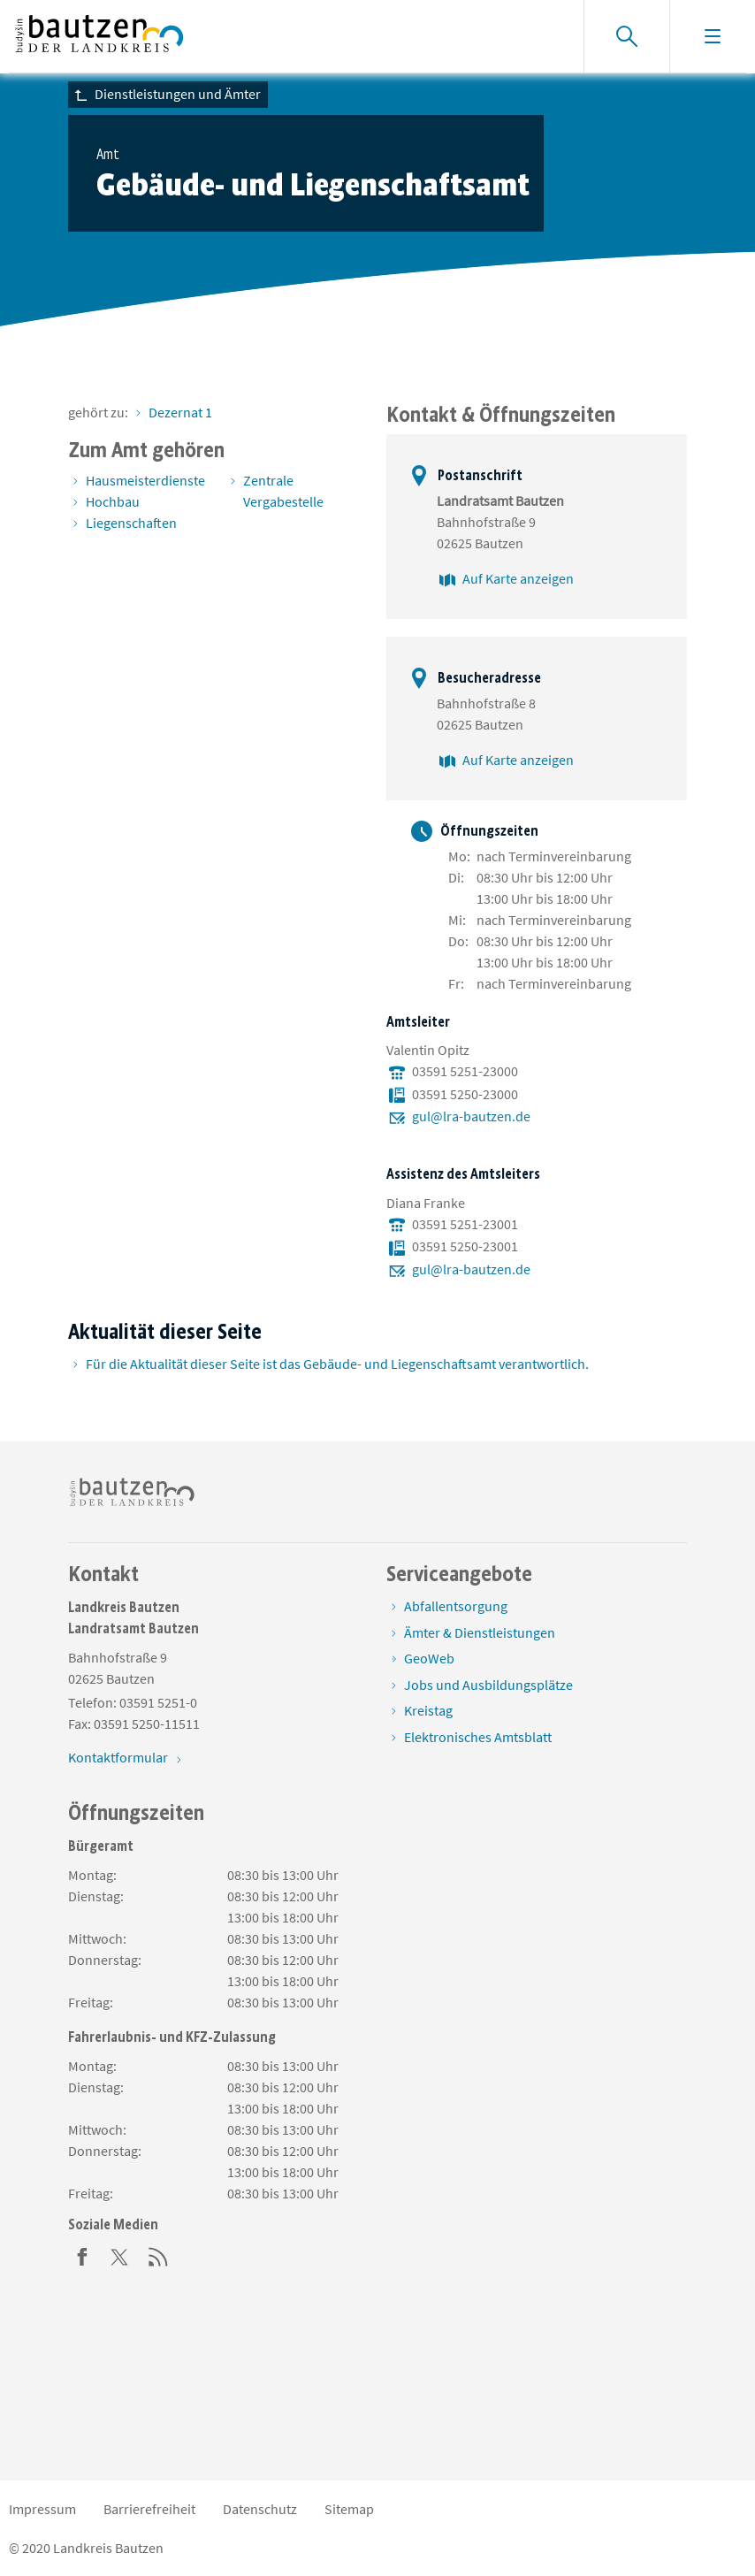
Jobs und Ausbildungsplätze (488, 1684)
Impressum (42, 2509)
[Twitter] (120, 2255)
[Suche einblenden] (626, 36)
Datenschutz (260, 2509)
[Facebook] (82, 2255)
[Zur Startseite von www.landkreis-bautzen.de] (99, 36)
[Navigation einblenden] (712, 36)
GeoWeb (429, 1658)
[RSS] (158, 2255)
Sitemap (349, 2509)
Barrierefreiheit (149, 2509)
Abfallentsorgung (455, 1606)
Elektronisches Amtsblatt (478, 1737)
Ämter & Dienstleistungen (479, 1632)
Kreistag (428, 1710)
